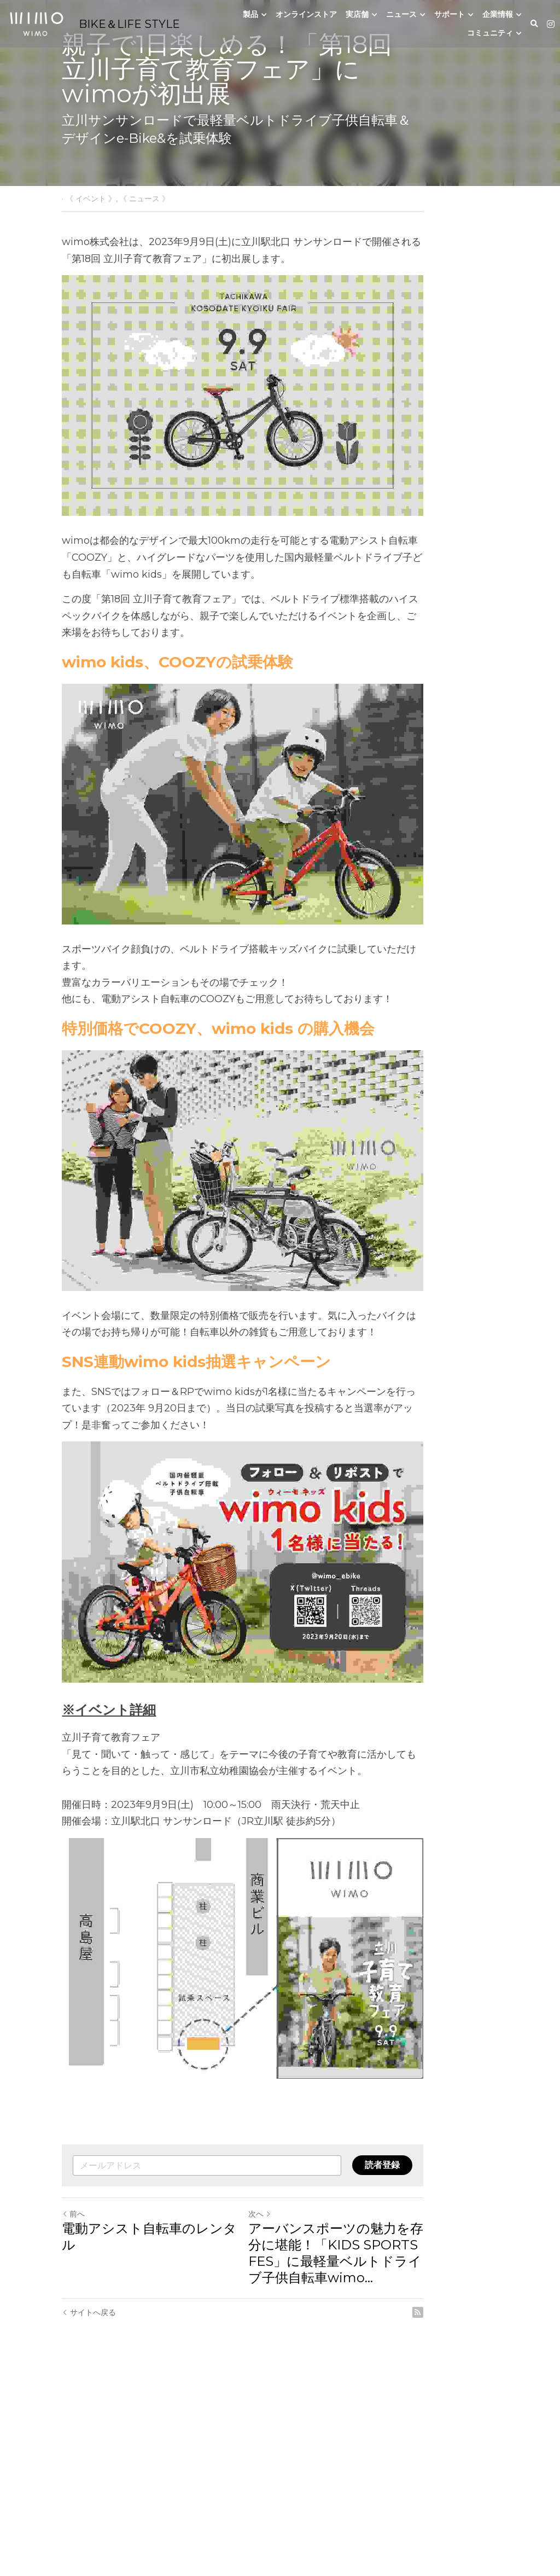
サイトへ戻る (89, 2510)
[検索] (534, 24)
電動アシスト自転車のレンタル (156, 2426)
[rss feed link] (492, 2509)
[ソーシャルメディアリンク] (551, 24)
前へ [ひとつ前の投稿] (73, 2411)
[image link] (36, 22)
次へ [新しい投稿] (296, 2411)
